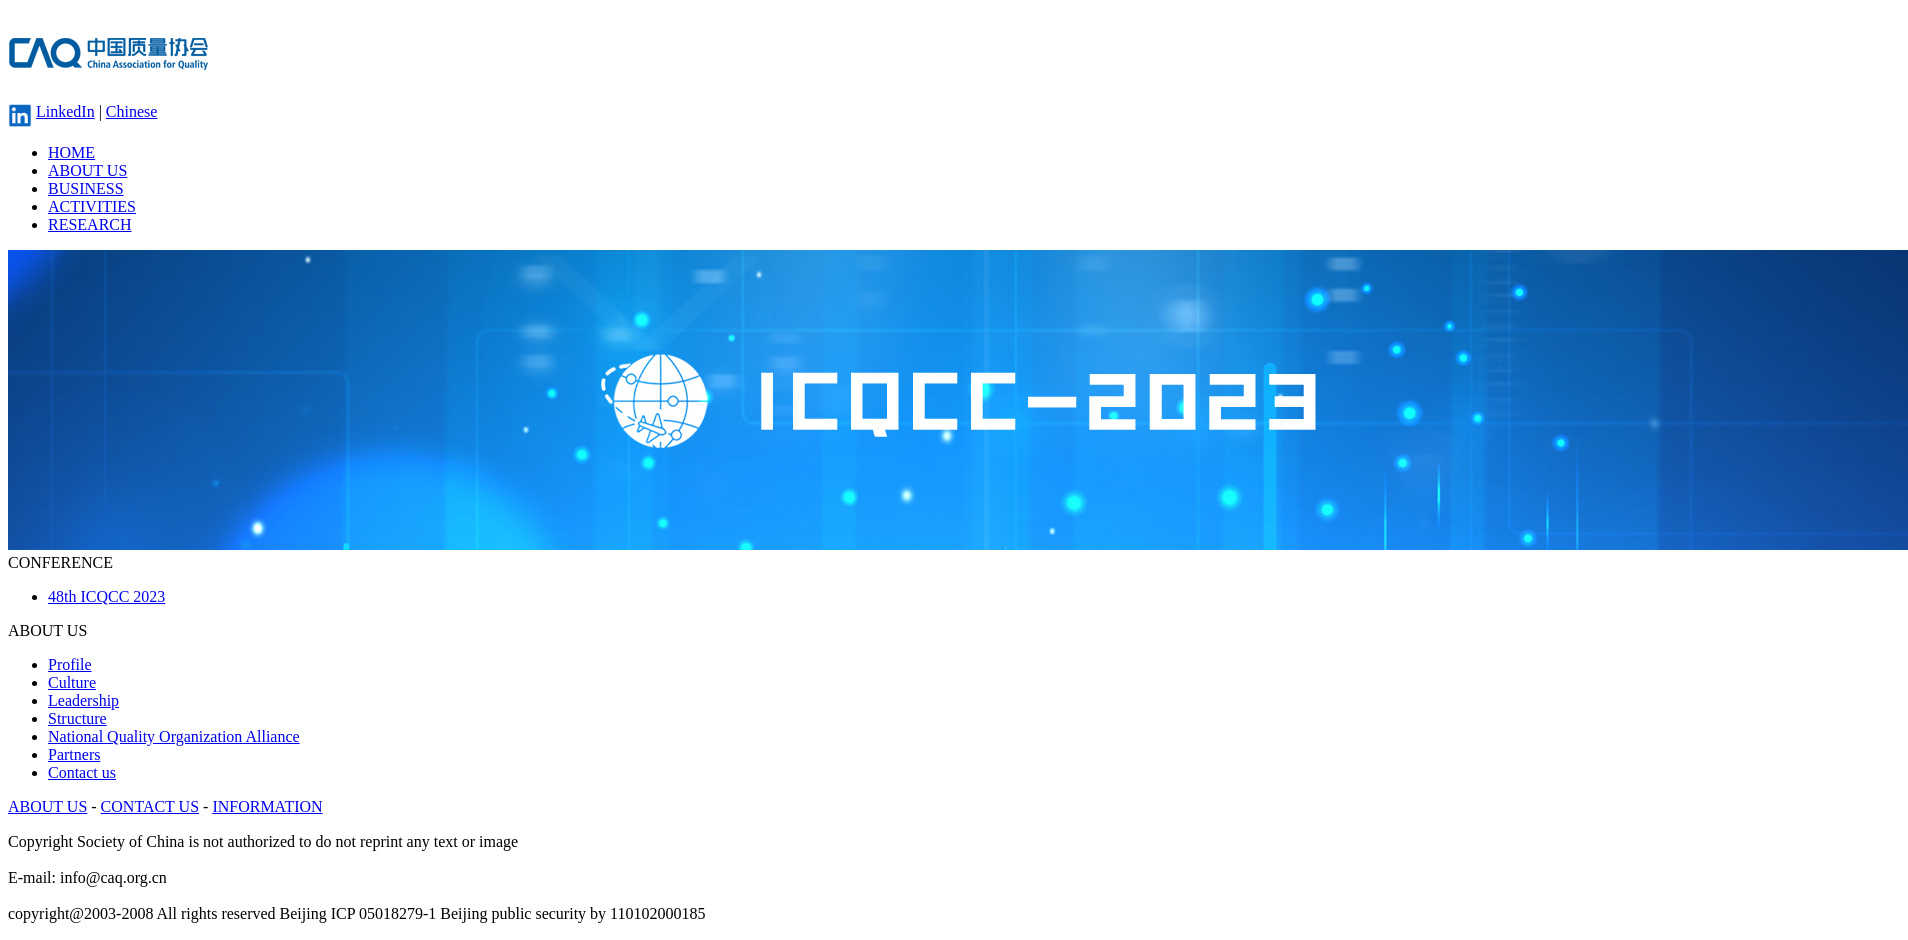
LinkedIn (65, 111)
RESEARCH (90, 224)
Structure (77, 718)
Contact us (82, 772)
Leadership (83, 700)
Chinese (132, 111)
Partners (74, 754)
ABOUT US (87, 170)
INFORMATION (267, 806)
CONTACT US (150, 806)
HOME (71, 152)
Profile (70, 664)
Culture (72, 682)
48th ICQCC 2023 (106, 596)
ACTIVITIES (92, 206)
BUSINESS (86, 188)
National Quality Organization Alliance (174, 736)
